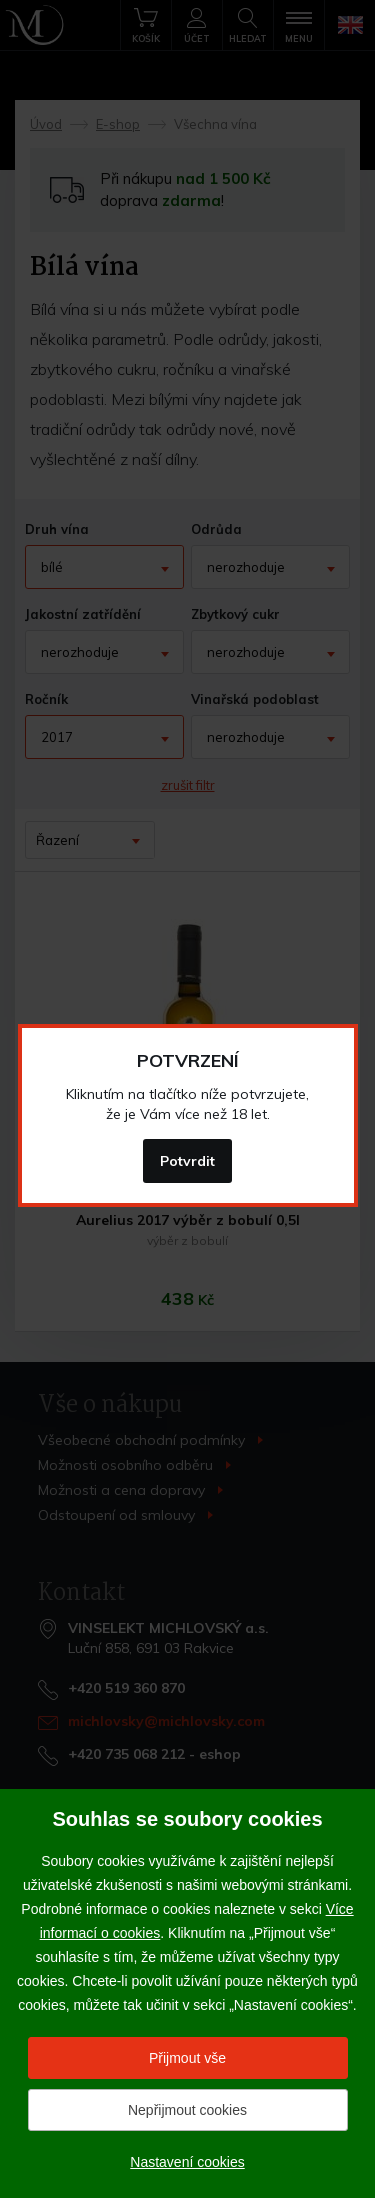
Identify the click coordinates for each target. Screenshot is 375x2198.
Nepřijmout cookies (187, 2110)
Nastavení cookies (187, 2162)
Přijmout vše (187, 2058)
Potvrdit (187, 1161)
